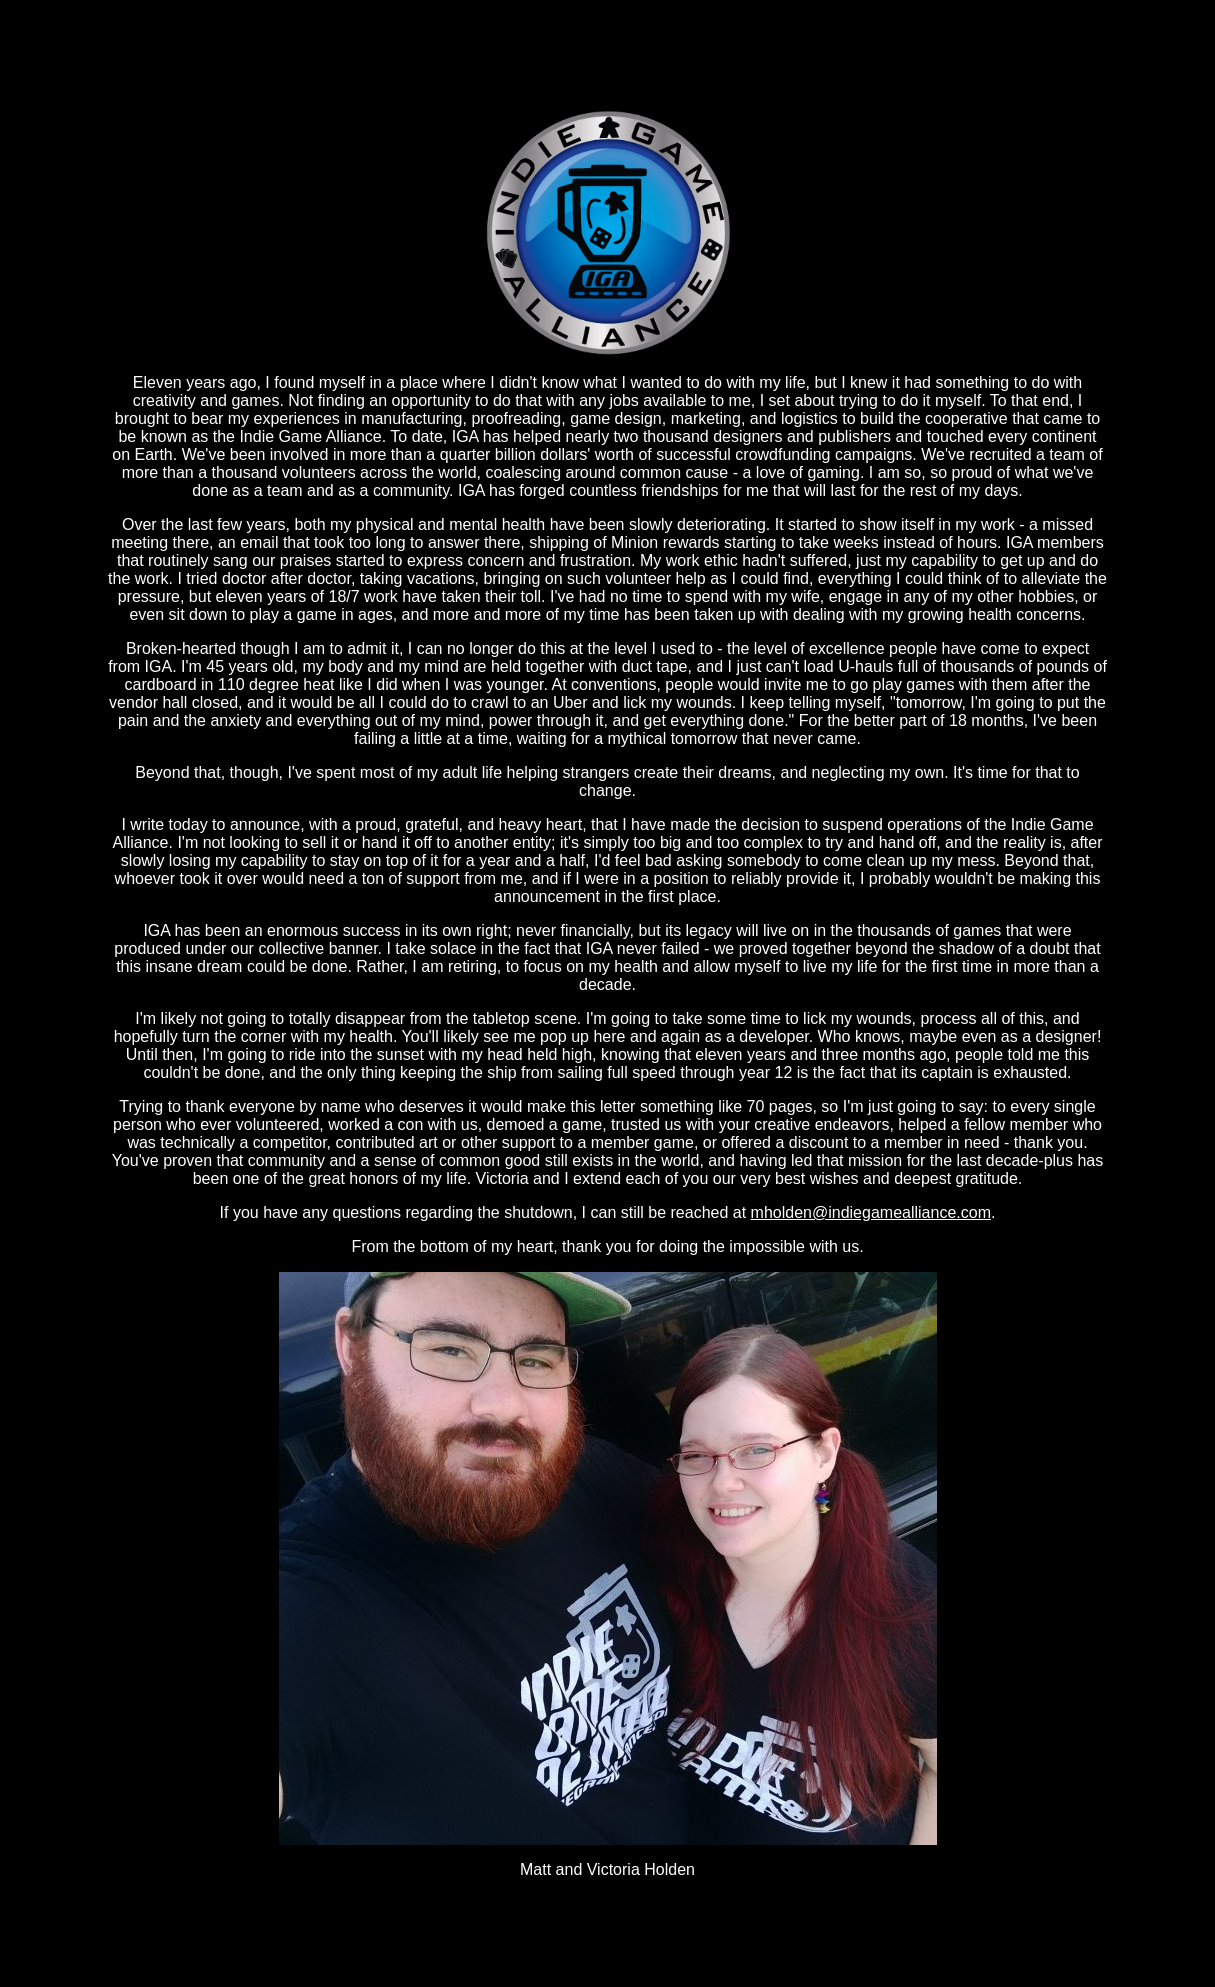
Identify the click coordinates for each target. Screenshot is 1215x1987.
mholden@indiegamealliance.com (871, 1212)
